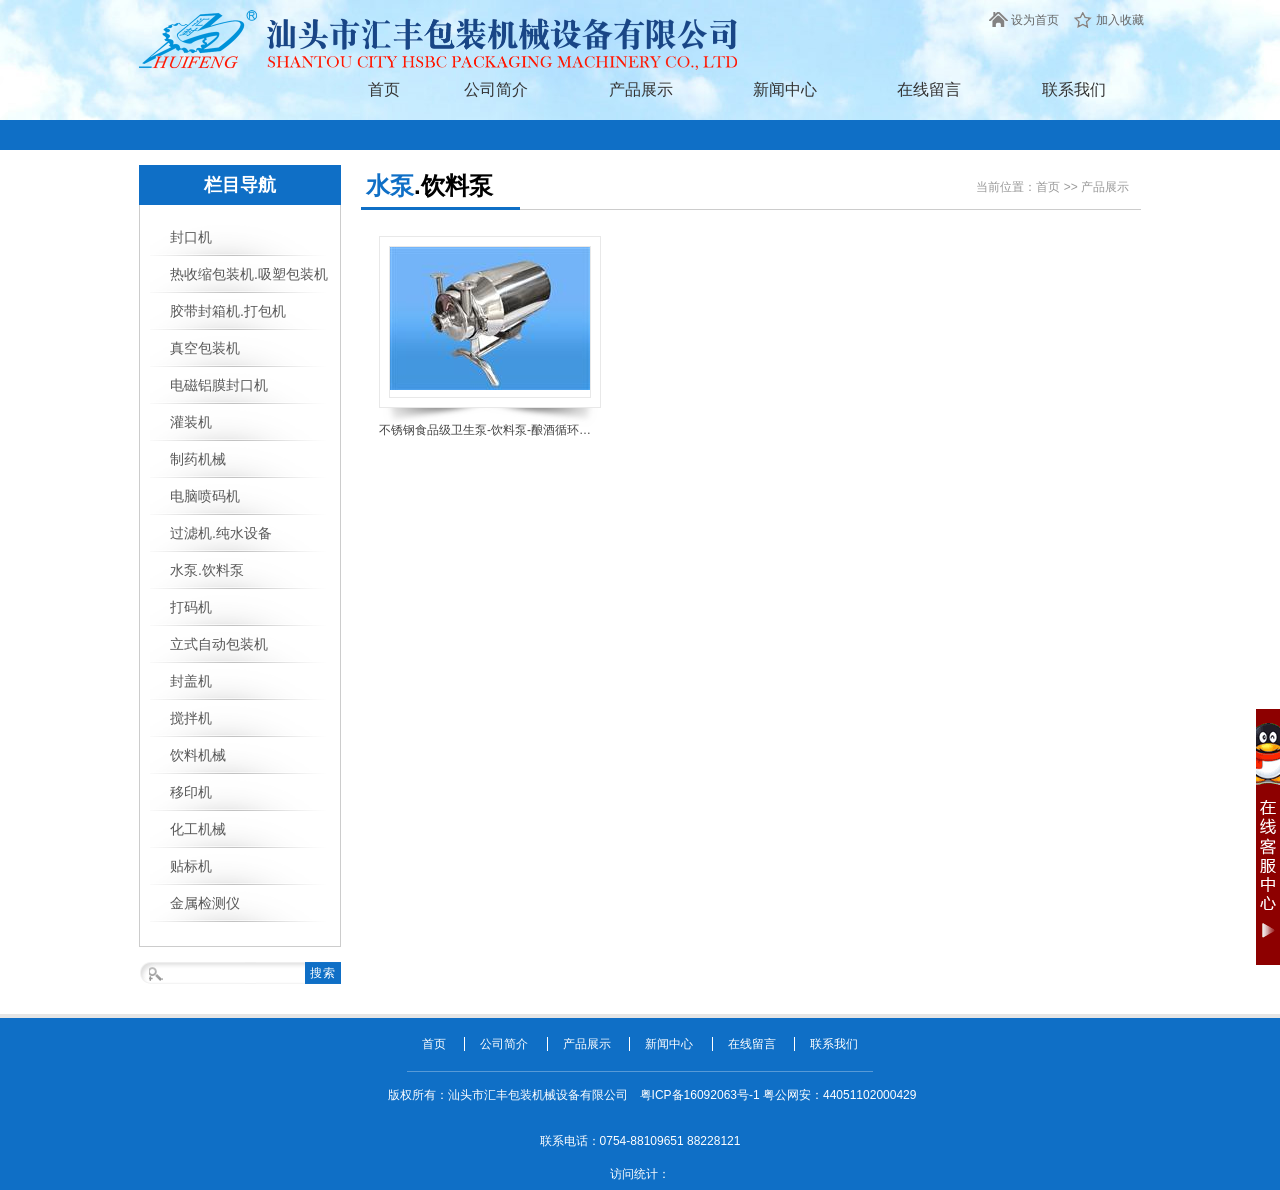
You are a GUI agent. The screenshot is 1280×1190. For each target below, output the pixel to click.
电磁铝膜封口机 (219, 385)
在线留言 (929, 89)
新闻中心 (785, 89)
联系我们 (1074, 89)
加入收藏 (1120, 20)
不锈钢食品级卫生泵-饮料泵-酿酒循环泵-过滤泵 (490, 430)
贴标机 (191, 866)
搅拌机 (191, 718)
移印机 (191, 792)
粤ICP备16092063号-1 (701, 1095)
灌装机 (191, 422)
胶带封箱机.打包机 (228, 311)
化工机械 (198, 829)
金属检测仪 (205, 903)
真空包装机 (205, 348)
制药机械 (198, 459)
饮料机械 (198, 755)
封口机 (191, 237)
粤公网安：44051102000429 (839, 1095)
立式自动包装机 (219, 644)
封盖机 (191, 681)
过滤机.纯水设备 (221, 533)
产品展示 (641, 89)
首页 (384, 89)
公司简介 (496, 89)
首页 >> (1058, 187)
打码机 (191, 607)
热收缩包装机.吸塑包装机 (249, 274)
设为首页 (1035, 20)
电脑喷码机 (205, 496)
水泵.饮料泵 (207, 570)
